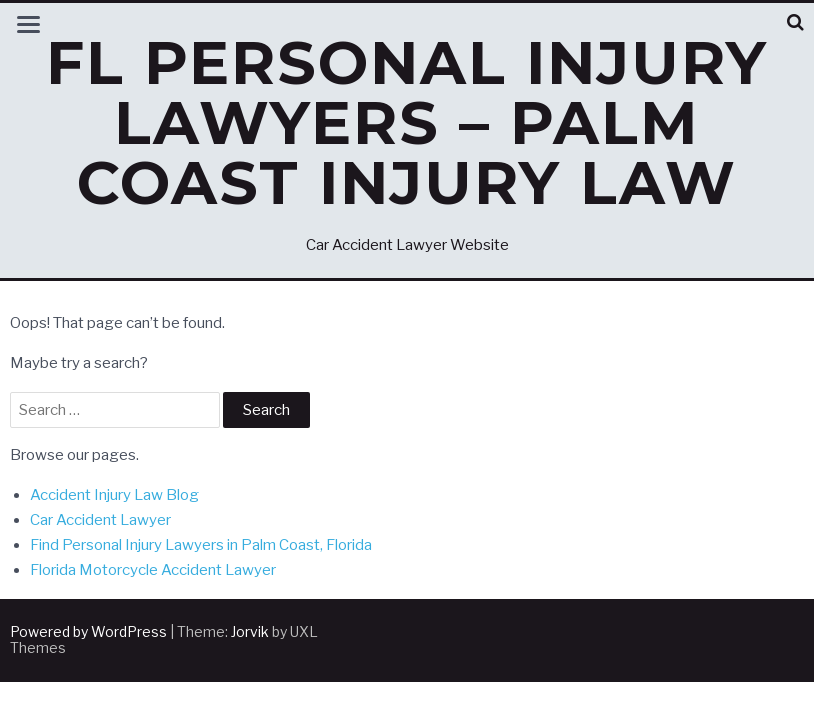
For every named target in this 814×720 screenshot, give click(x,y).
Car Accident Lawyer (100, 520)
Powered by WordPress (88, 631)
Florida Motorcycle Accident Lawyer (153, 570)
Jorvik (250, 631)
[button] (795, 22)
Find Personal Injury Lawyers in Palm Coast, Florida (201, 545)
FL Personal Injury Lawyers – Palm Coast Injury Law (407, 122)
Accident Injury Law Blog (114, 495)
